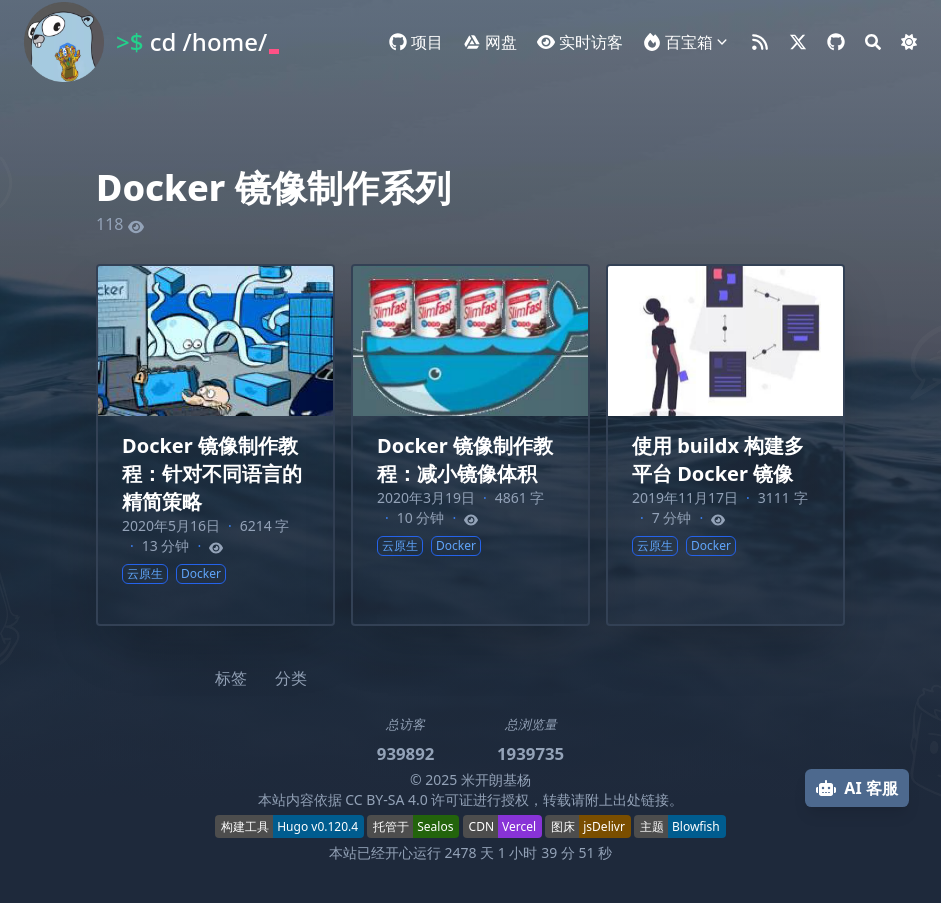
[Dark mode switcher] (909, 42)
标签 (231, 678)
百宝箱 (689, 42)
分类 (291, 678)
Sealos (435, 826)
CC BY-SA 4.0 (386, 799)
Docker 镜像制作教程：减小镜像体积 (465, 459)
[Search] (873, 42)
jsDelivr (604, 826)
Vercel (519, 826)
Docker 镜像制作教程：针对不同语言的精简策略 (212, 473)
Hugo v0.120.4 (317, 826)
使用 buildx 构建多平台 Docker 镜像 (718, 459)
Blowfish (696, 826)
